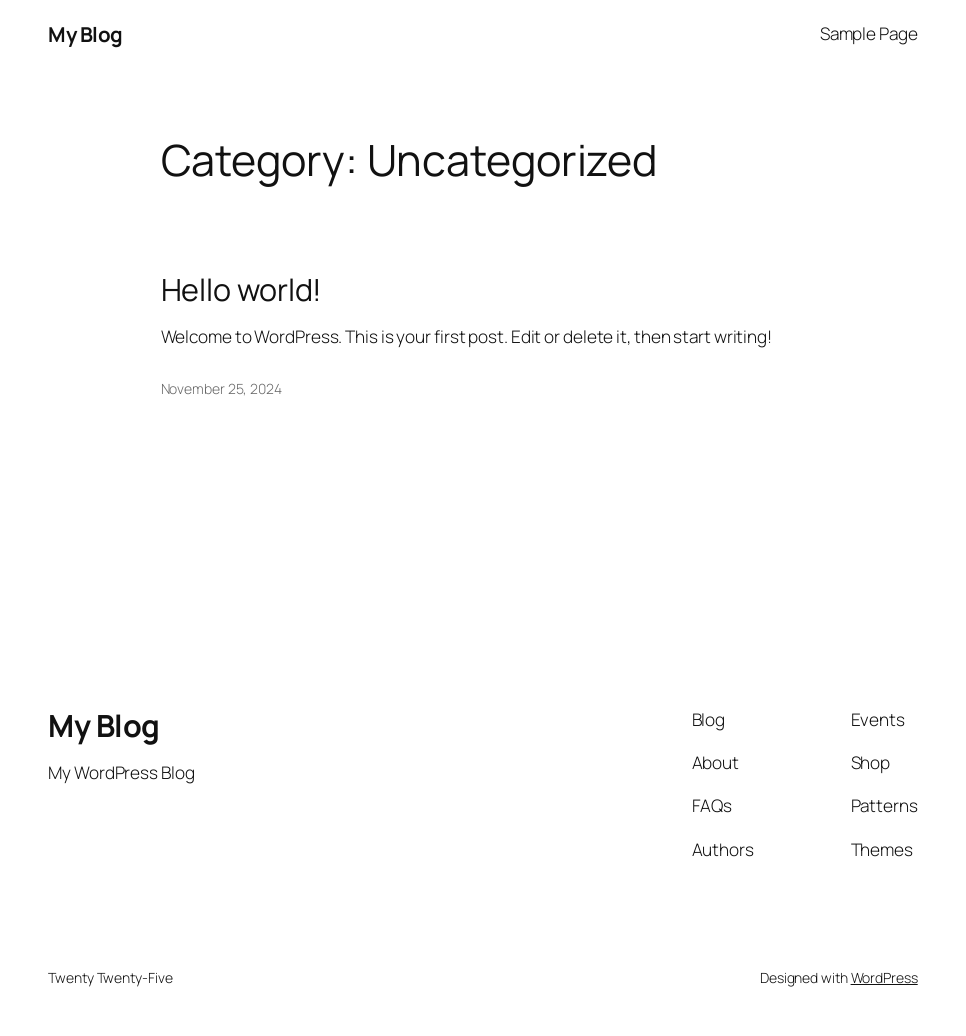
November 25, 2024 (221, 388)
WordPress (884, 977)
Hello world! (242, 289)
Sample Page (869, 33)
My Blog (85, 34)
